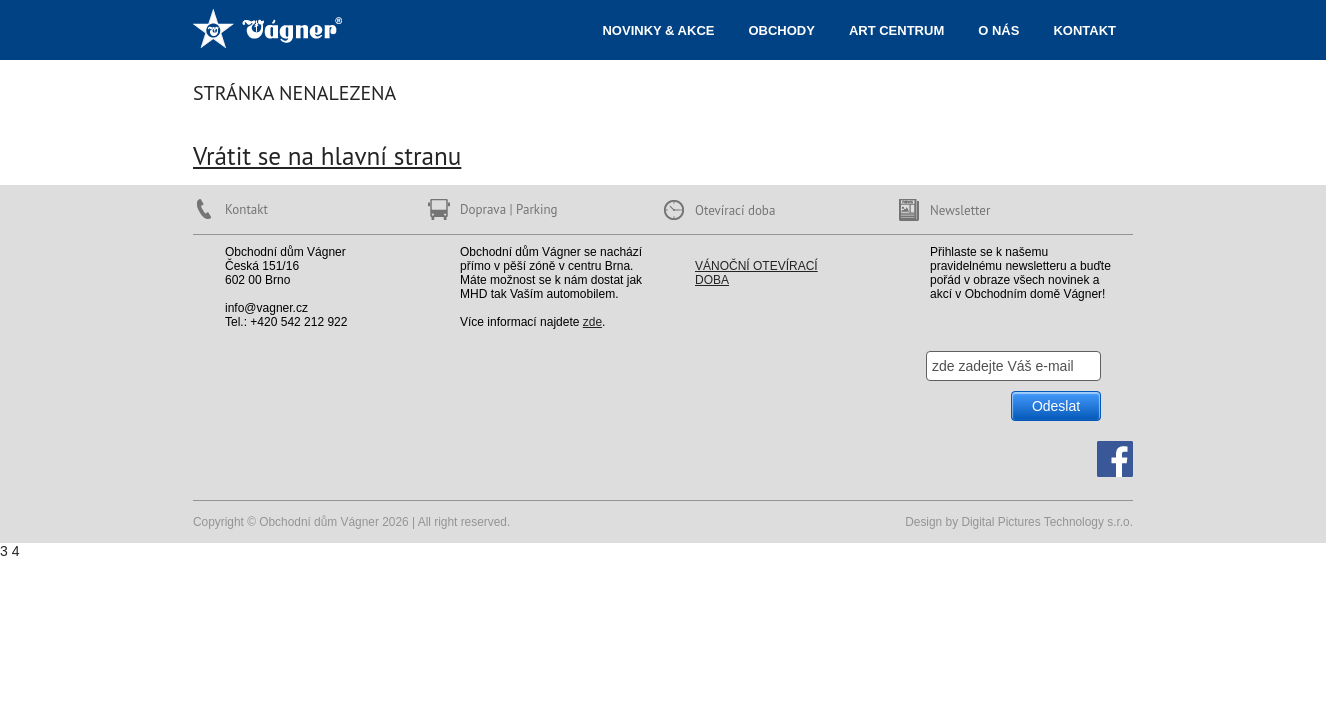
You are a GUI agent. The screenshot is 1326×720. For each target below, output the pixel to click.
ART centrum (896, 30)
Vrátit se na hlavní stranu (327, 155)
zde (592, 322)
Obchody (781, 30)
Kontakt (1084, 30)
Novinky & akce (658, 30)
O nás (998, 30)
